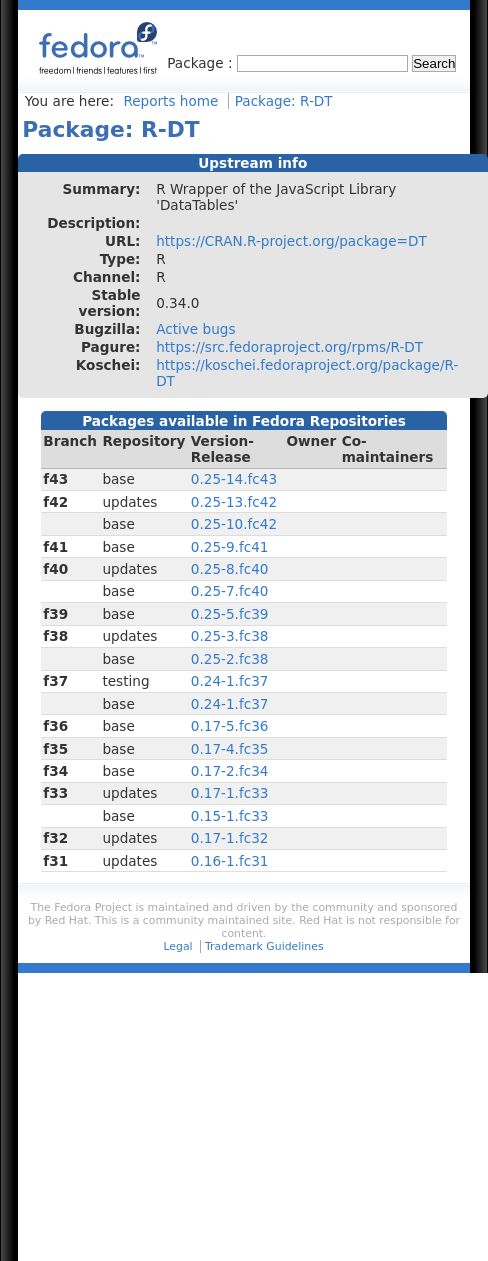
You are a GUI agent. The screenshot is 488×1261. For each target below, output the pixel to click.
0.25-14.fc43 (234, 479)
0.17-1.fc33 (230, 793)
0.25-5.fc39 (230, 614)
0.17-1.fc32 (230, 838)
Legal (177, 946)
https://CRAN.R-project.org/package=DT (291, 241)
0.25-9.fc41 (230, 547)
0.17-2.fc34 (230, 771)
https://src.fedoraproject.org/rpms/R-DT (289, 347)
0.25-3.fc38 (230, 636)
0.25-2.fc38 (230, 659)
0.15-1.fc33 (230, 816)
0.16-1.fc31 (230, 861)
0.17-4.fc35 (230, 749)
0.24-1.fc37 (230, 681)
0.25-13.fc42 (234, 502)
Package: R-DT (284, 101)
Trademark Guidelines (264, 946)
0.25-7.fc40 (230, 591)
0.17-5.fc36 (230, 726)
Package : (202, 63)
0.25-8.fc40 (230, 569)
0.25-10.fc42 (234, 524)
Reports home (170, 101)
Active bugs (195, 329)
